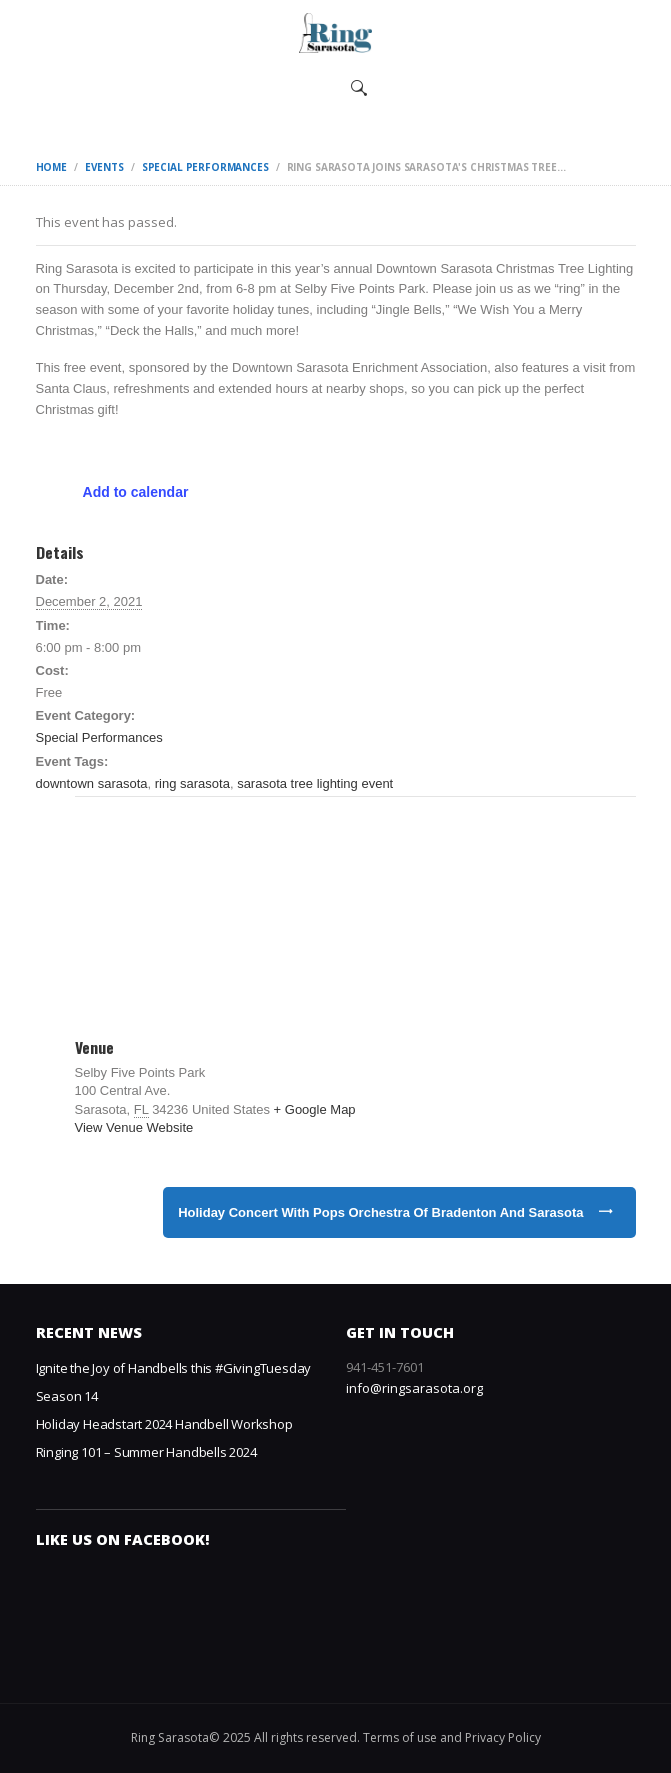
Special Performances (205, 167)
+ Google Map (315, 1109)
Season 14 (67, 1396)
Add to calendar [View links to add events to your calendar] (136, 492)
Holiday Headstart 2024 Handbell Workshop (164, 1424)
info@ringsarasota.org (414, 1388)
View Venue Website (134, 1127)
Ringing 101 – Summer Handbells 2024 (146, 1452)
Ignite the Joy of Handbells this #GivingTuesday (174, 1368)
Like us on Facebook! (123, 1539)
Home (51, 167)
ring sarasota (192, 783)
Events (104, 167)
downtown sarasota (92, 783)
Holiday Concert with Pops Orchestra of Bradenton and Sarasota (380, 1212)
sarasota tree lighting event (315, 783)
